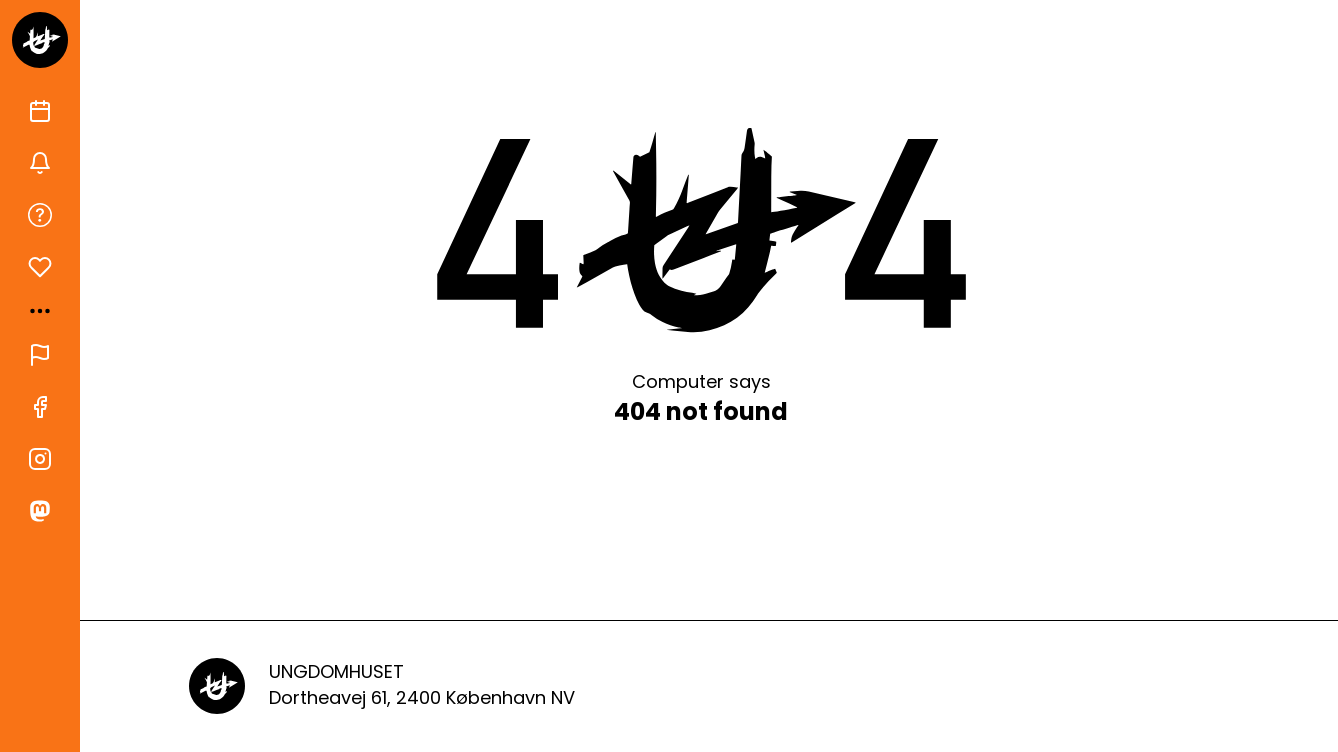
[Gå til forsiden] (40, 40)
